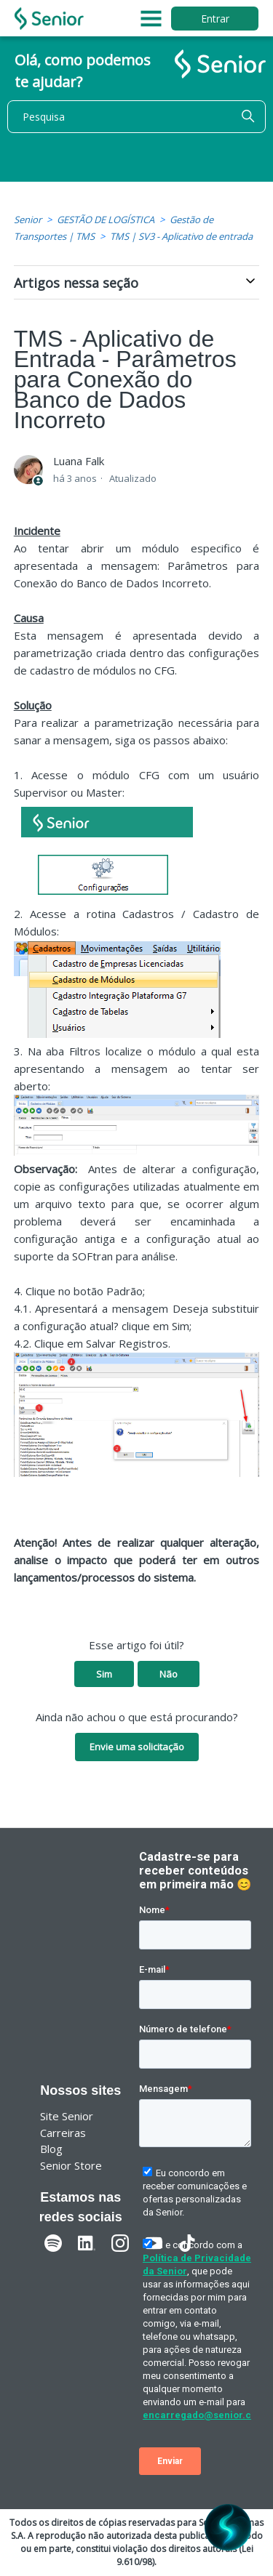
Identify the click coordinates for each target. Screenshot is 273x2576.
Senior (27, 219)
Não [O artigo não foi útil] (168, 1674)
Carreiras (63, 2132)
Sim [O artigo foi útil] (104, 1674)
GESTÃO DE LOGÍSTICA (105, 219)
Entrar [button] (215, 18)
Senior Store (71, 2165)
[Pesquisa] (136, 116)
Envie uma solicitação (137, 1746)
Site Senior (66, 2116)
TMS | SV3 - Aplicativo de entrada (181, 236)
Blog (51, 2148)
